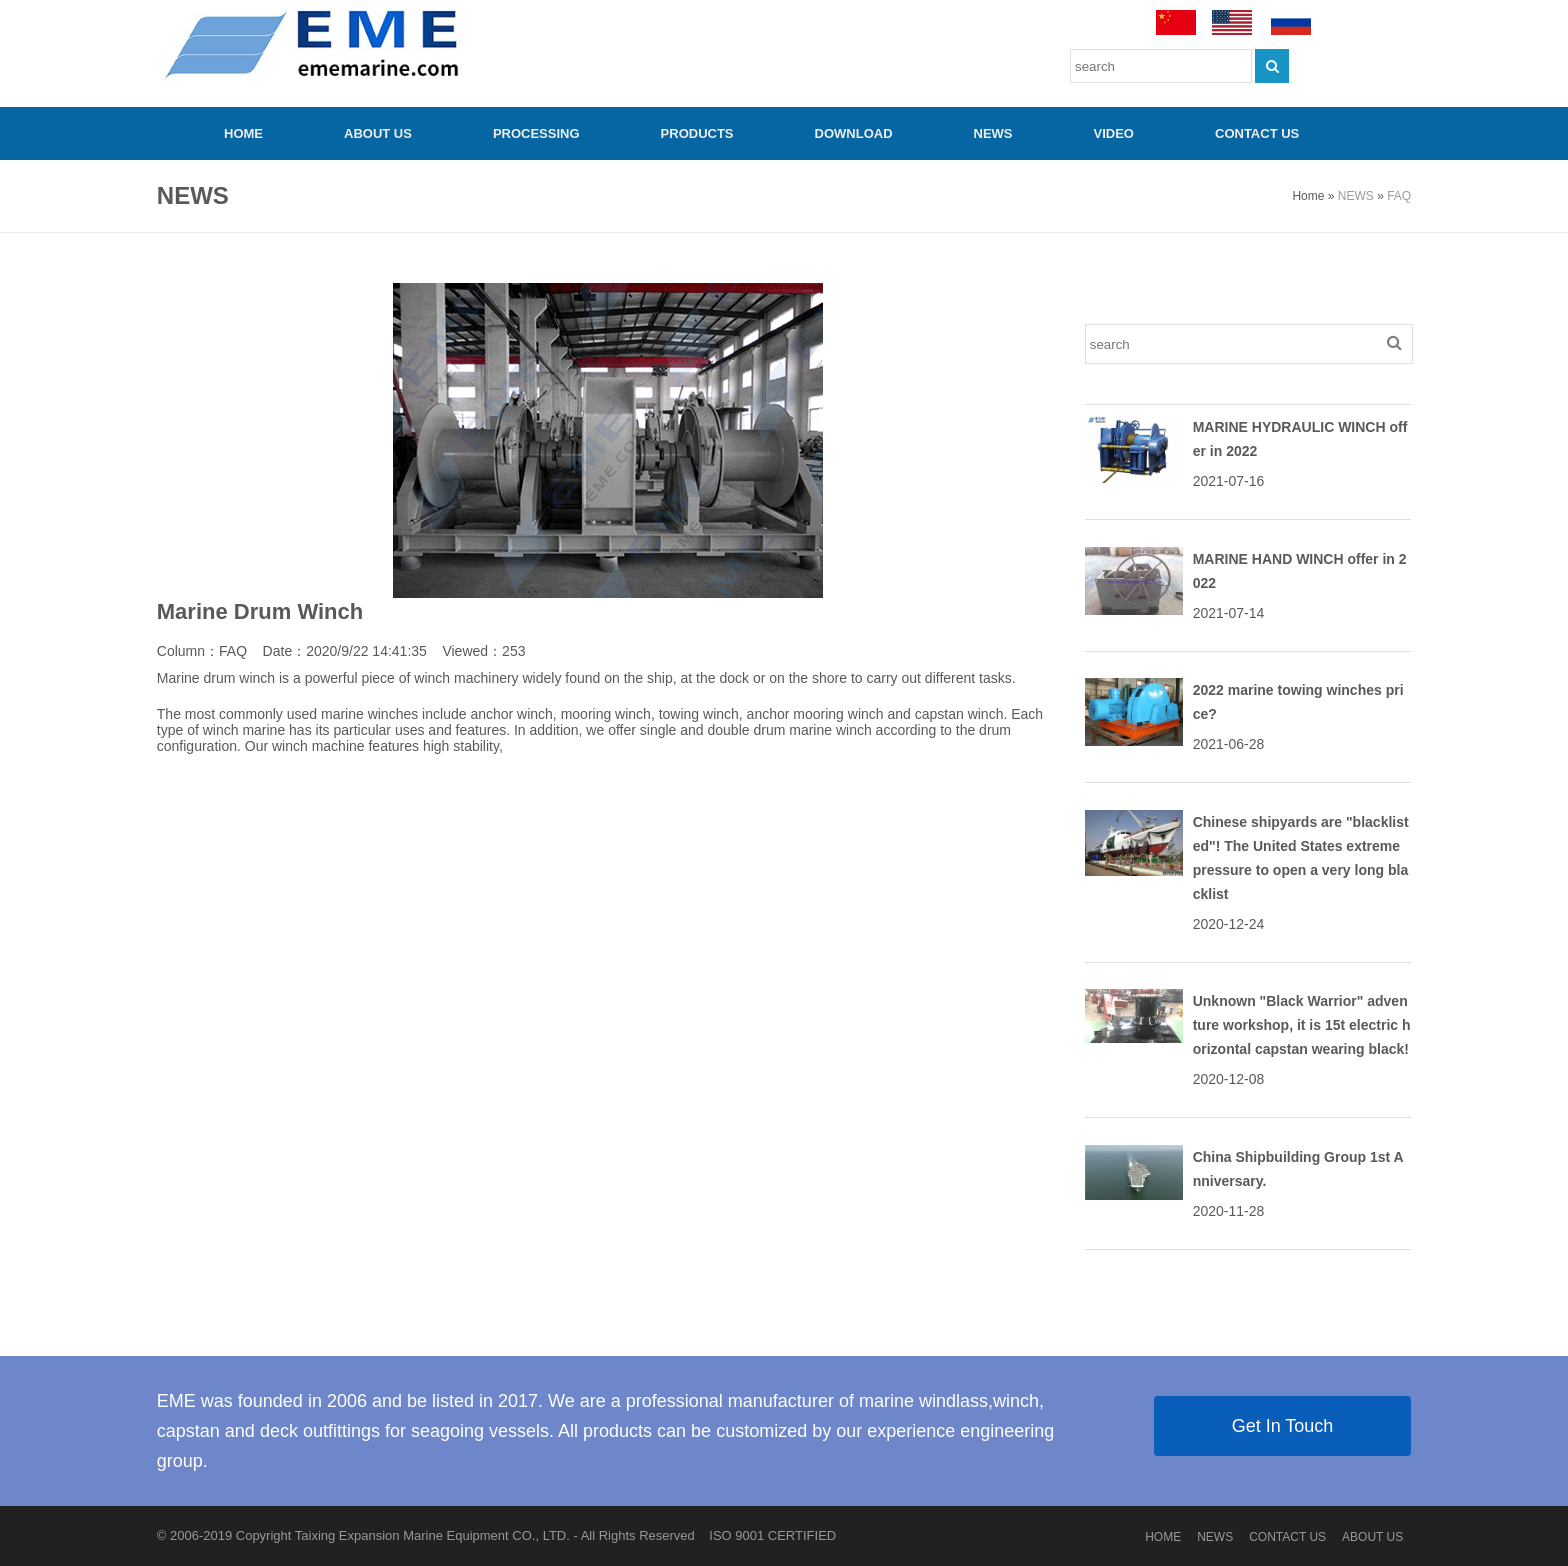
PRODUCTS (697, 133)
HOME (243, 133)
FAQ (1399, 196)
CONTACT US (1257, 133)
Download (854, 133)
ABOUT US (378, 133)
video (1114, 133)
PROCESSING (536, 133)
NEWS (993, 133)
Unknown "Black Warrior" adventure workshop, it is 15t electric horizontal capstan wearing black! (1302, 1025)
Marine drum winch (216, 678)
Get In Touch (1283, 1426)
